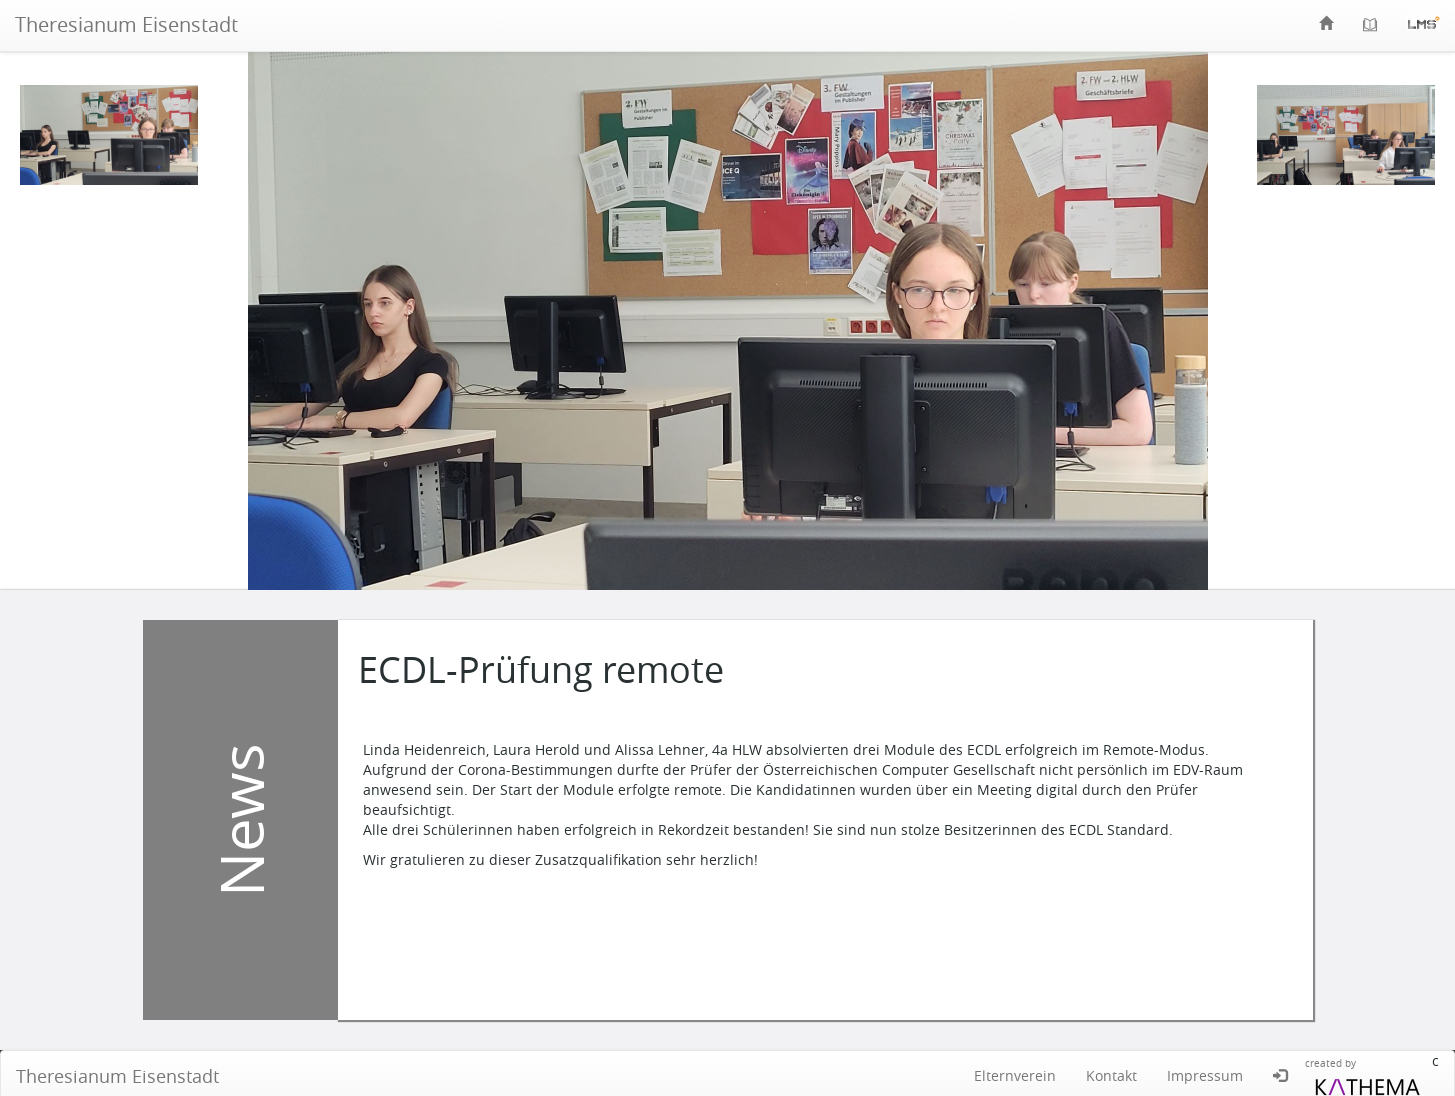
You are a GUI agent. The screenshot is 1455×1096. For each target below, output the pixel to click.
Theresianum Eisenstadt (126, 24)
